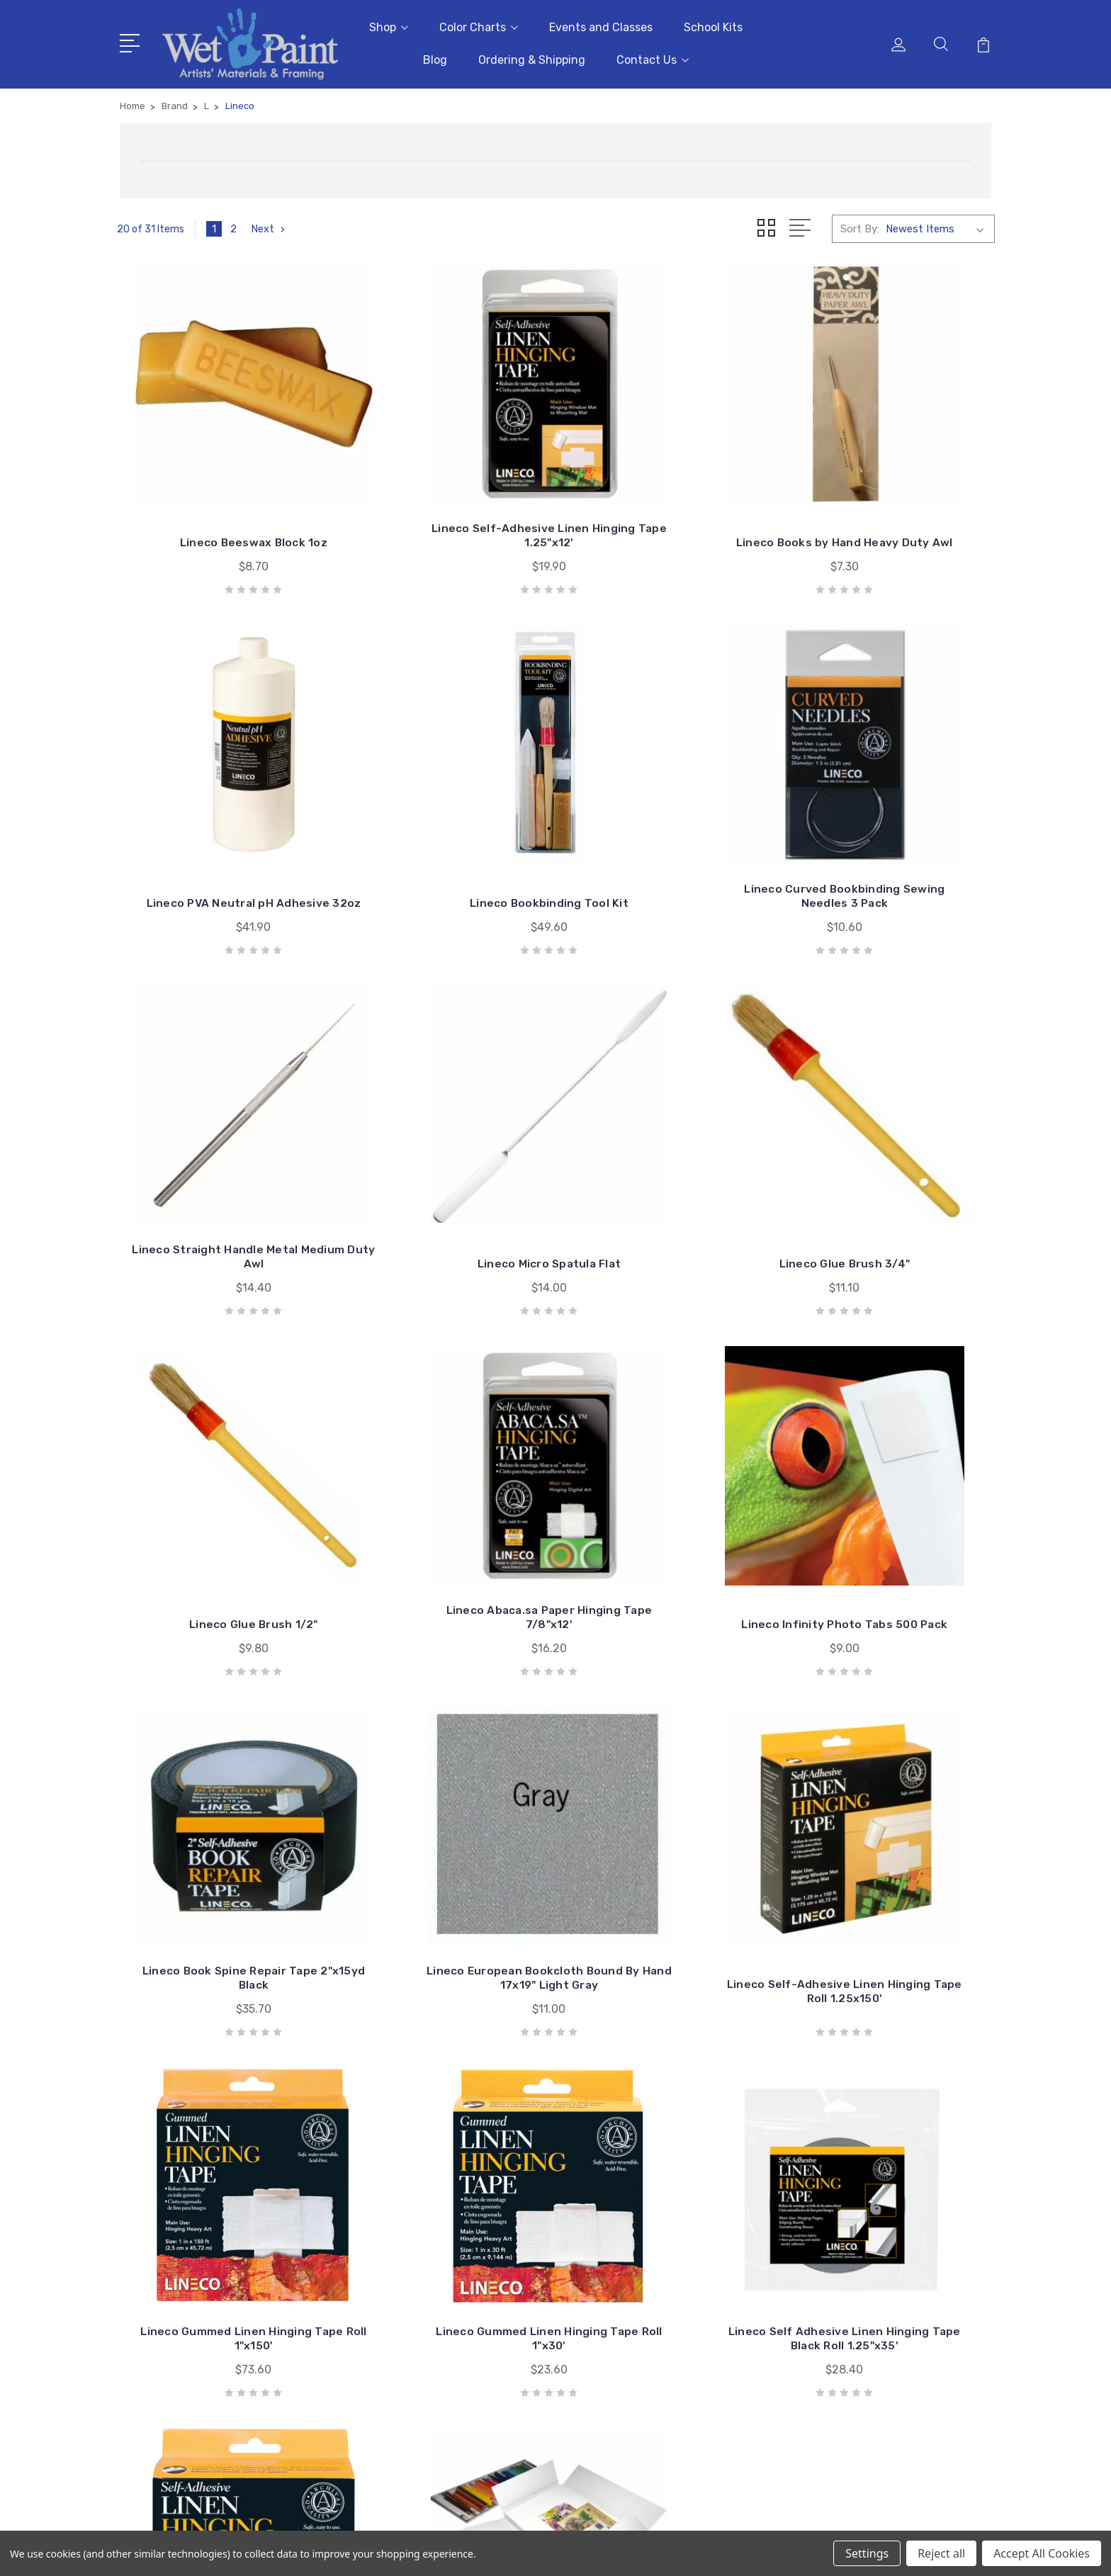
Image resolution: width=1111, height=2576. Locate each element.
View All (859, 2353)
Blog (435, 57)
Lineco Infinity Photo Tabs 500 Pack (892, 1145)
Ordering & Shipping (531, 57)
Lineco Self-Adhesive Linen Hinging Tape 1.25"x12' (443, 496)
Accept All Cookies (1041, 2553)
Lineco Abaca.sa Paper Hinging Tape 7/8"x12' (668, 1145)
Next (269, 225)
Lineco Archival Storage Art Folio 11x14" (893, 1823)
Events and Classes (601, 25)
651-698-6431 (175, 2268)
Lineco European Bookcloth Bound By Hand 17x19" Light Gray (443, 1477)
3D (846, 2226)
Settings (867, 2553)
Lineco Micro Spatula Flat (893, 828)
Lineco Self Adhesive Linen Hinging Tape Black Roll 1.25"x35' (443, 1816)
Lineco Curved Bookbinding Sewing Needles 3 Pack (443, 821)
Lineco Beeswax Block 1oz (218, 503)
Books (854, 2268)
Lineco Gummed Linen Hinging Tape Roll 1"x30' (218, 1823)
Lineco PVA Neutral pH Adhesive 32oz (892, 496)
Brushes (859, 2247)
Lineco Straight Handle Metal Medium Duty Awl (668, 821)
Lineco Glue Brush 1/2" (443, 1152)
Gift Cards (864, 2204)
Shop (388, 25)
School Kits (713, 25)
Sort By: (859, 225)
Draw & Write (870, 2311)
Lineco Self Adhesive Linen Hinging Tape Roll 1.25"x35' (668, 1823)
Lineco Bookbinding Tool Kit (218, 828)
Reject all (941, 2553)
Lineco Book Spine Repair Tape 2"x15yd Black (218, 1484)
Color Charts (478, 25)
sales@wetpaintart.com (198, 2294)
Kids (849, 2332)
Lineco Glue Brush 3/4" (218, 1152)
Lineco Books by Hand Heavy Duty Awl (667, 496)
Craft (852, 2289)
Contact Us (652, 57)
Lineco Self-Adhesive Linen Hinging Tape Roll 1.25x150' (668, 1497)
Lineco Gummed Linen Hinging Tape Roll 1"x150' (893, 1484)
